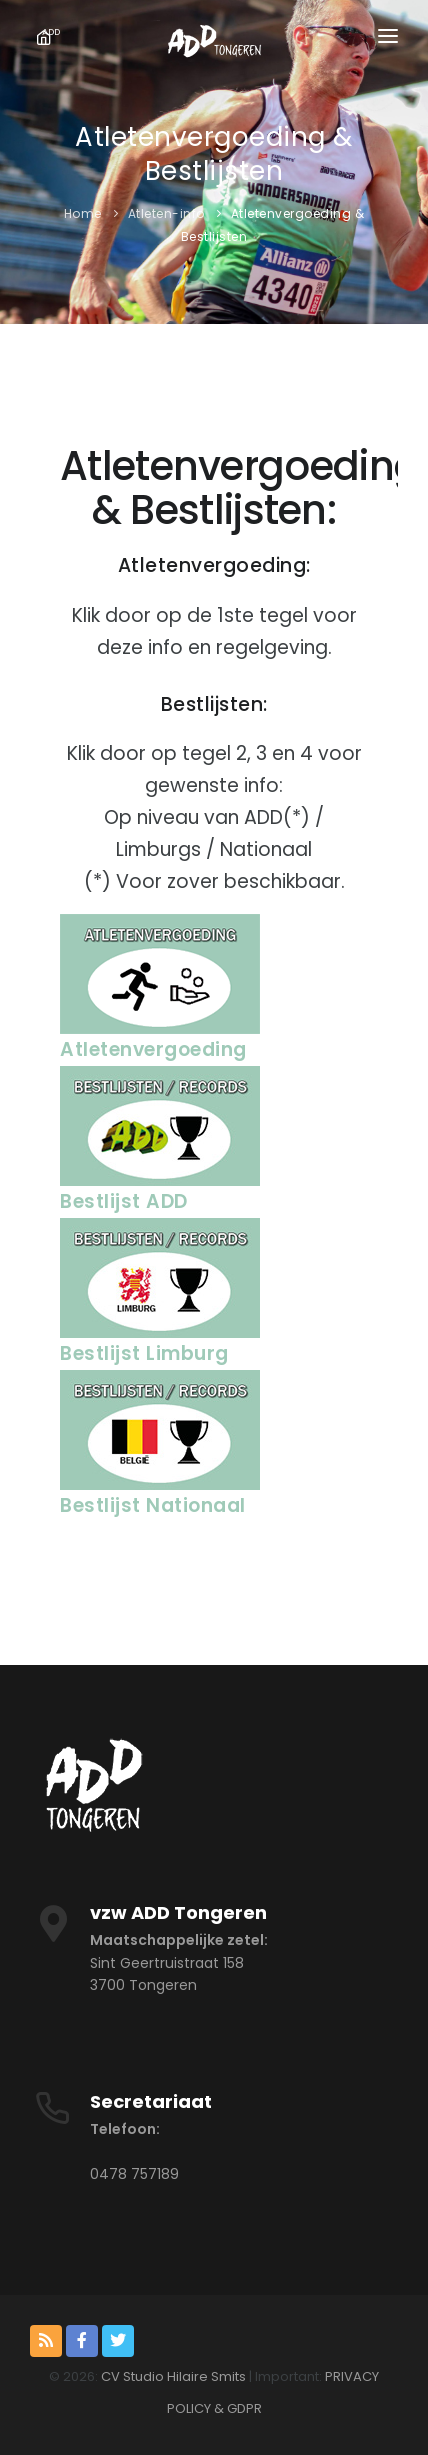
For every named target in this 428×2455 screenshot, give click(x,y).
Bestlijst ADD (124, 1201)
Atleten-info (166, 213)
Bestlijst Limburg (144, 1353)
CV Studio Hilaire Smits (172, 2376)
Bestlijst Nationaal (153, 1505)
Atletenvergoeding (153, 1049)
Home (83, 213)
